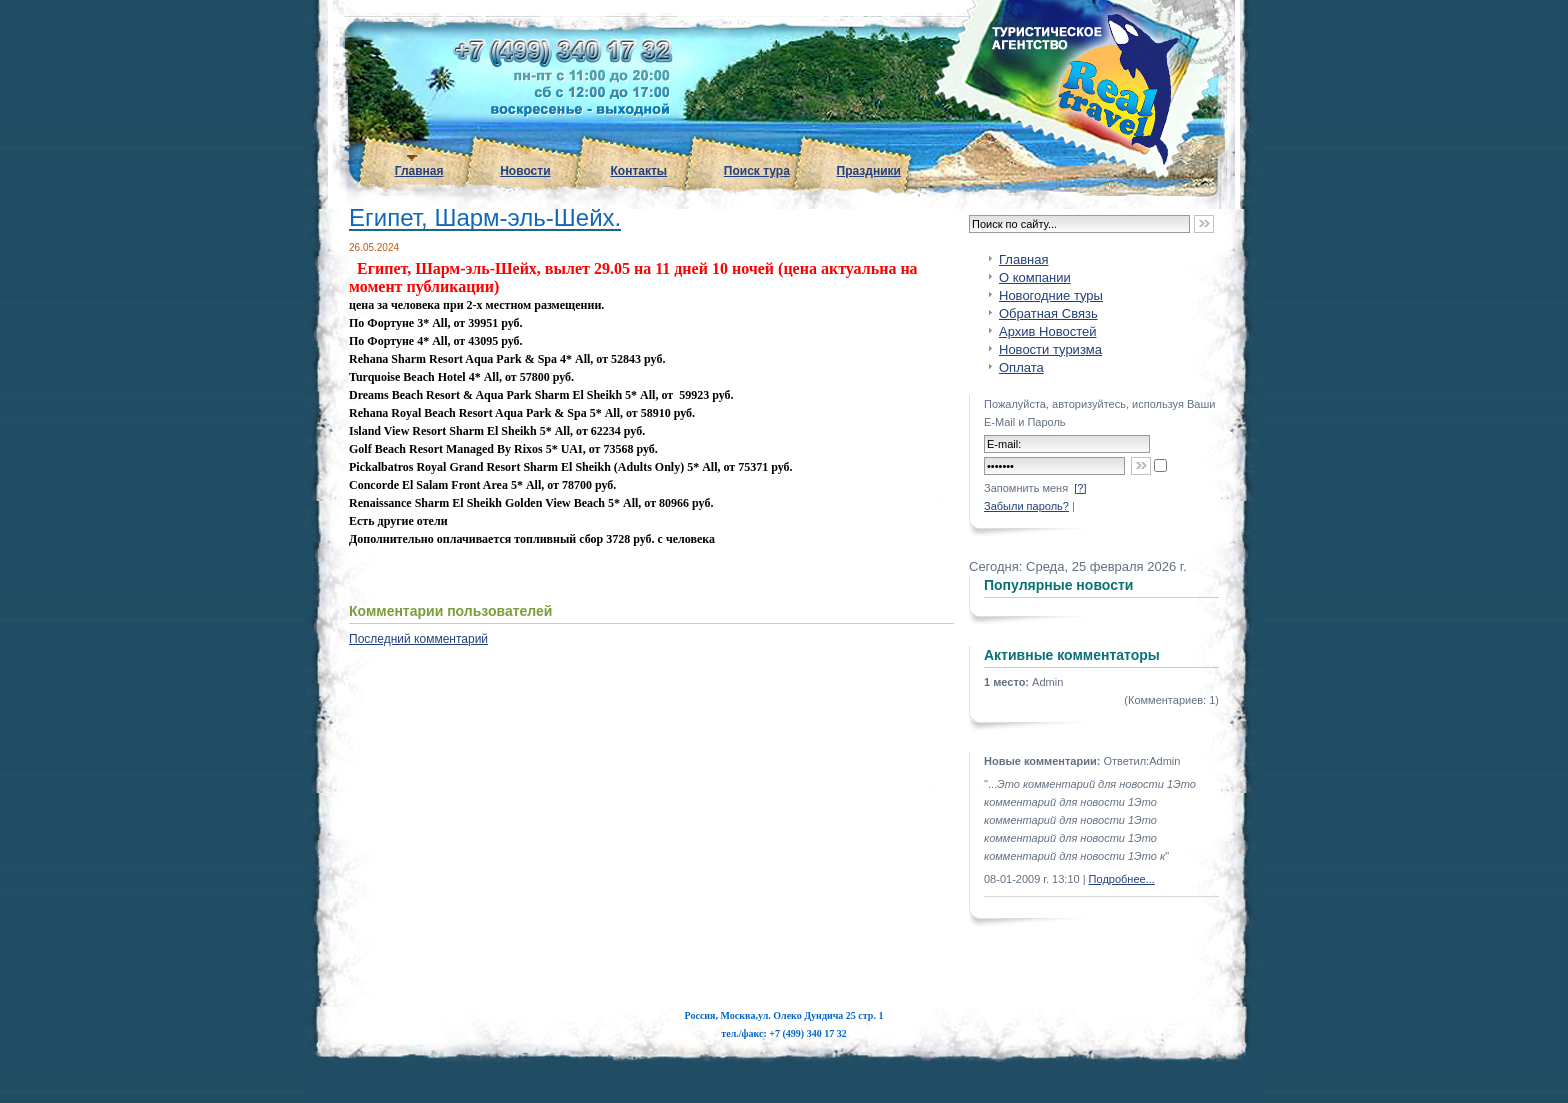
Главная (419, 171)
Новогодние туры (1051, 295)
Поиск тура (757, 171)
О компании (1035, 277)
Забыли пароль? (1026, 506)
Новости (525, 171)
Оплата (1021, 367)
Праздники (869, 171)
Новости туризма (1050, 349)
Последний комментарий (418, 639)
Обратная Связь (1048, 313)
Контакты (639, 171)
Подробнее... (1122, 879)
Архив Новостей (1047, 331)
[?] (1080, 488)
